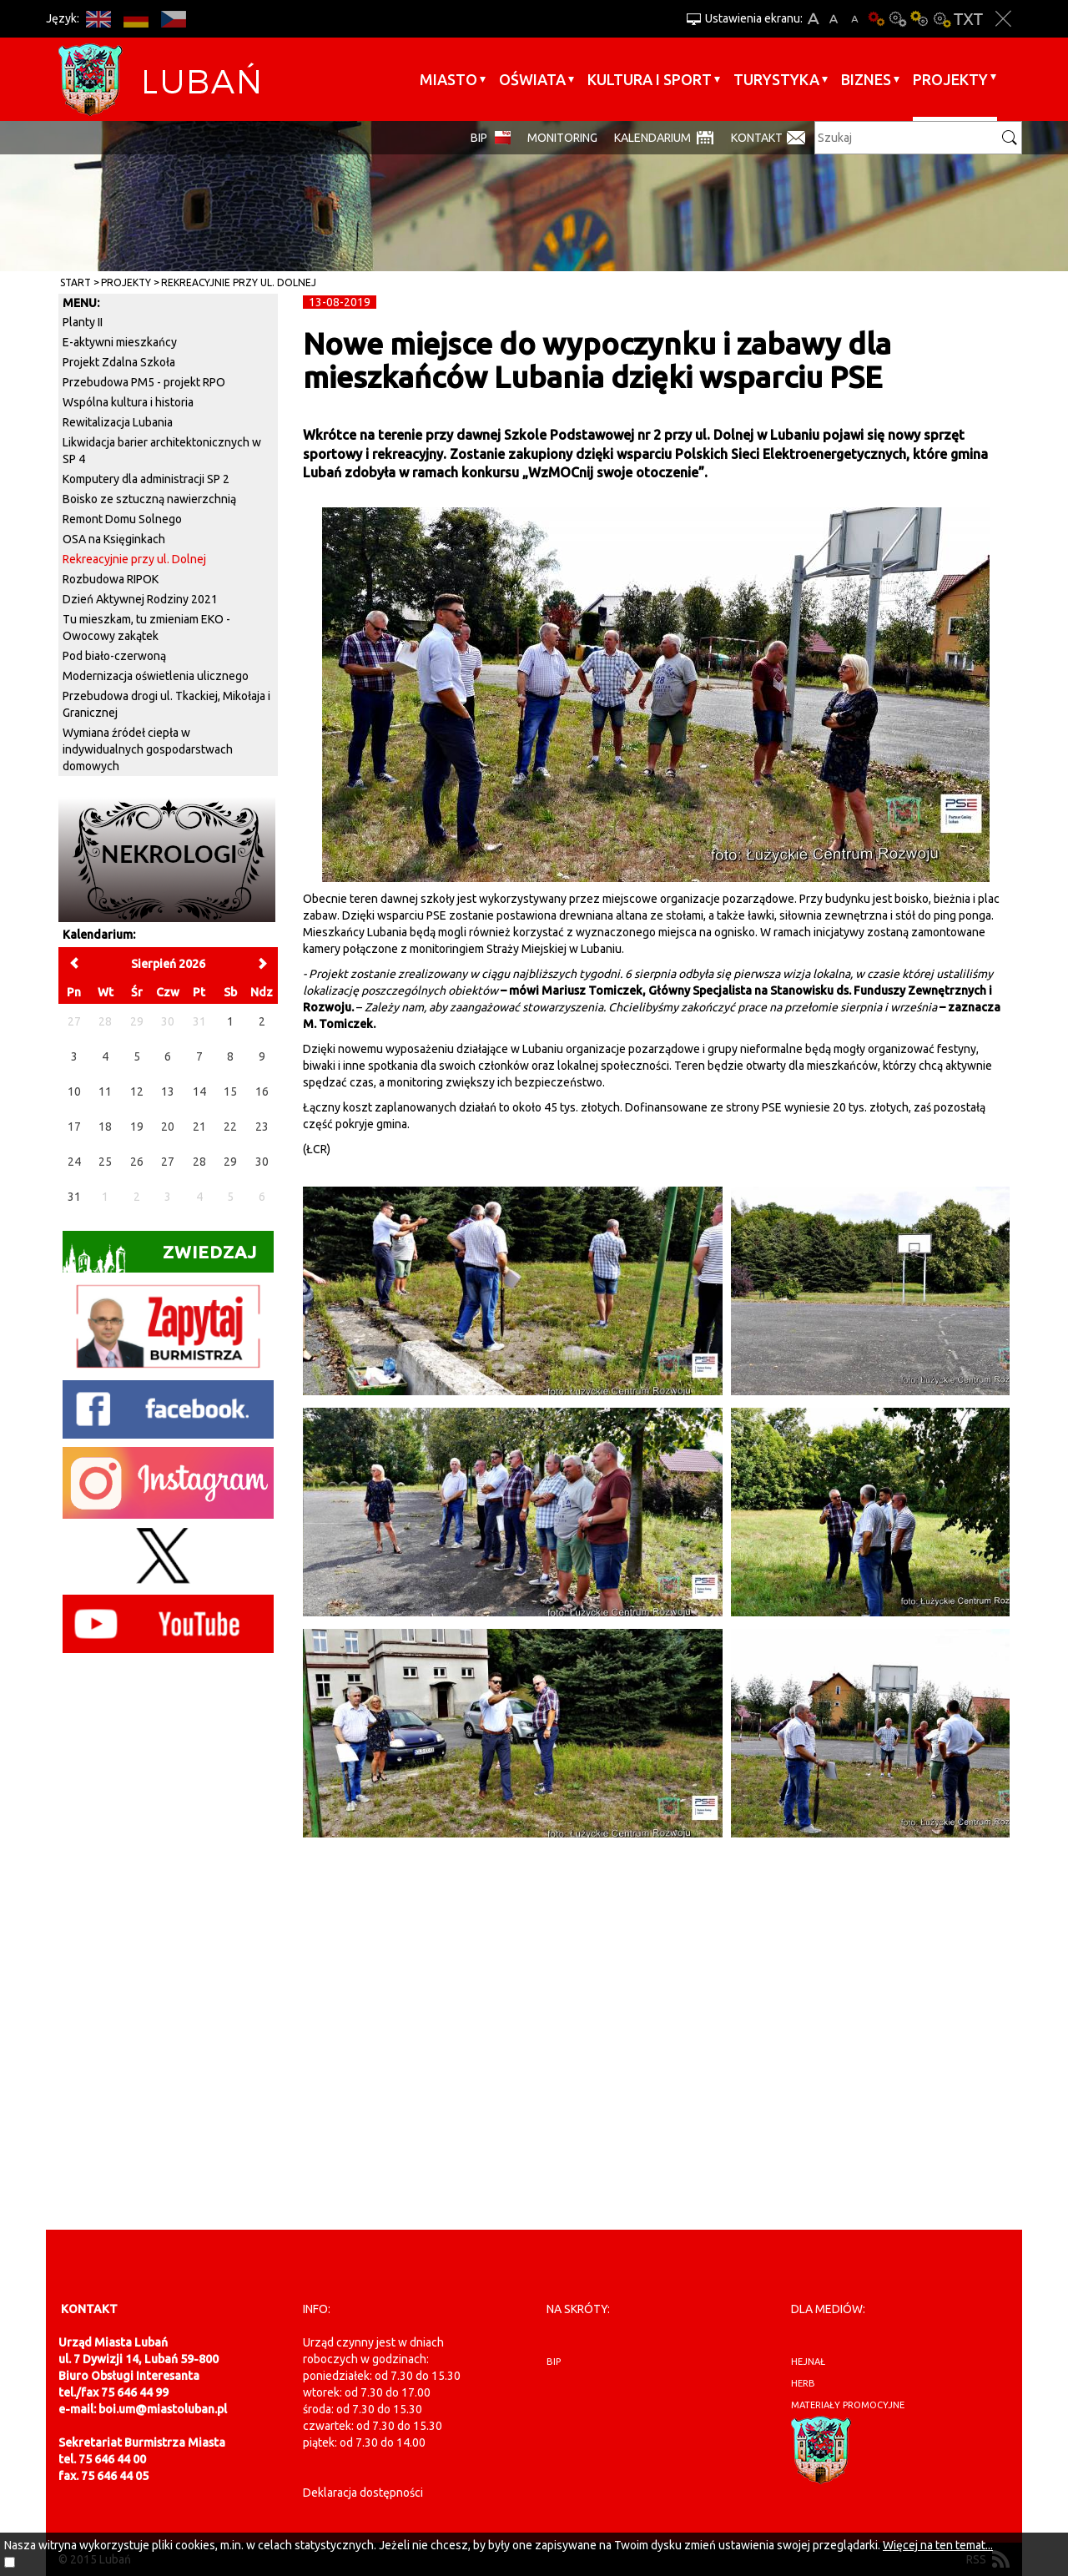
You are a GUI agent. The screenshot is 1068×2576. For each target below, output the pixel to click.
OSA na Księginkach (114, 539)
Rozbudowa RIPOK (111, 579)
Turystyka (776, 79)
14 (199, 1091)
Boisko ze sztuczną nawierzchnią (149, 499)
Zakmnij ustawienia (1003, 19)
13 (167, 1091)
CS (173, 19)
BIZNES (866, 79)
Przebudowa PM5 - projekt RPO (144, 382)
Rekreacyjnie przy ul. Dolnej (238, 282)
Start (75, 282)
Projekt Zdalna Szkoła (119, 362)
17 (74, 1126)
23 (262, 1126)
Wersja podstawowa (876, 19)
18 (105, 1126)
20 (167, 1126)
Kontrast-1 (919, 19)
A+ (813, 19)
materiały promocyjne (847, 2405)
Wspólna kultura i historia (128, 402)
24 (74, 1161)
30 (262, 1161)
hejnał (808, 2362)
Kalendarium (652, 137)
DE (135, 19)
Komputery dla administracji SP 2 (146, 479)
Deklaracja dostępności (363, 2492)
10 (74, 1091)
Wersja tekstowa (968, 19)
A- (854, 19)
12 (137, 1091)
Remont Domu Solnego (122, 519)
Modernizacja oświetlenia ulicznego (156, 676)
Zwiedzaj (160, 1257)
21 (199, 1126)
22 (230, 1126)
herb (803, 2383)
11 (105, 1091)
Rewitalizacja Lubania (118, 422)
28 (199, 1161)
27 (167, 1161)
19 (137, 1126)
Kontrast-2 (941, 19)
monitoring (562, 137)
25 (105, 1161)
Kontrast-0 (898, 19)
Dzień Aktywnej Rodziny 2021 (140, 599)
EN (98, 19)
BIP (479, 137)
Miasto (448, 79)
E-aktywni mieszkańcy (120, 342)
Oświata (532, 79)
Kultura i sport (649, 79)
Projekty (950, 79)
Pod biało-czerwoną (114, 656)
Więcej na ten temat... (938, 2545)
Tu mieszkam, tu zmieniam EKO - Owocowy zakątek (146, 627)
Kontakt (757, 137)
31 (74, 1196)
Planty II (83, 322)
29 (230, 1161)
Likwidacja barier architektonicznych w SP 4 (162, 451)
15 (230, 1091)
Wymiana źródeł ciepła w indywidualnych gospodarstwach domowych (148, 749)
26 (137, 1161)
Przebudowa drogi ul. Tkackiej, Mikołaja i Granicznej (166, 704)
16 (262, 1091)
